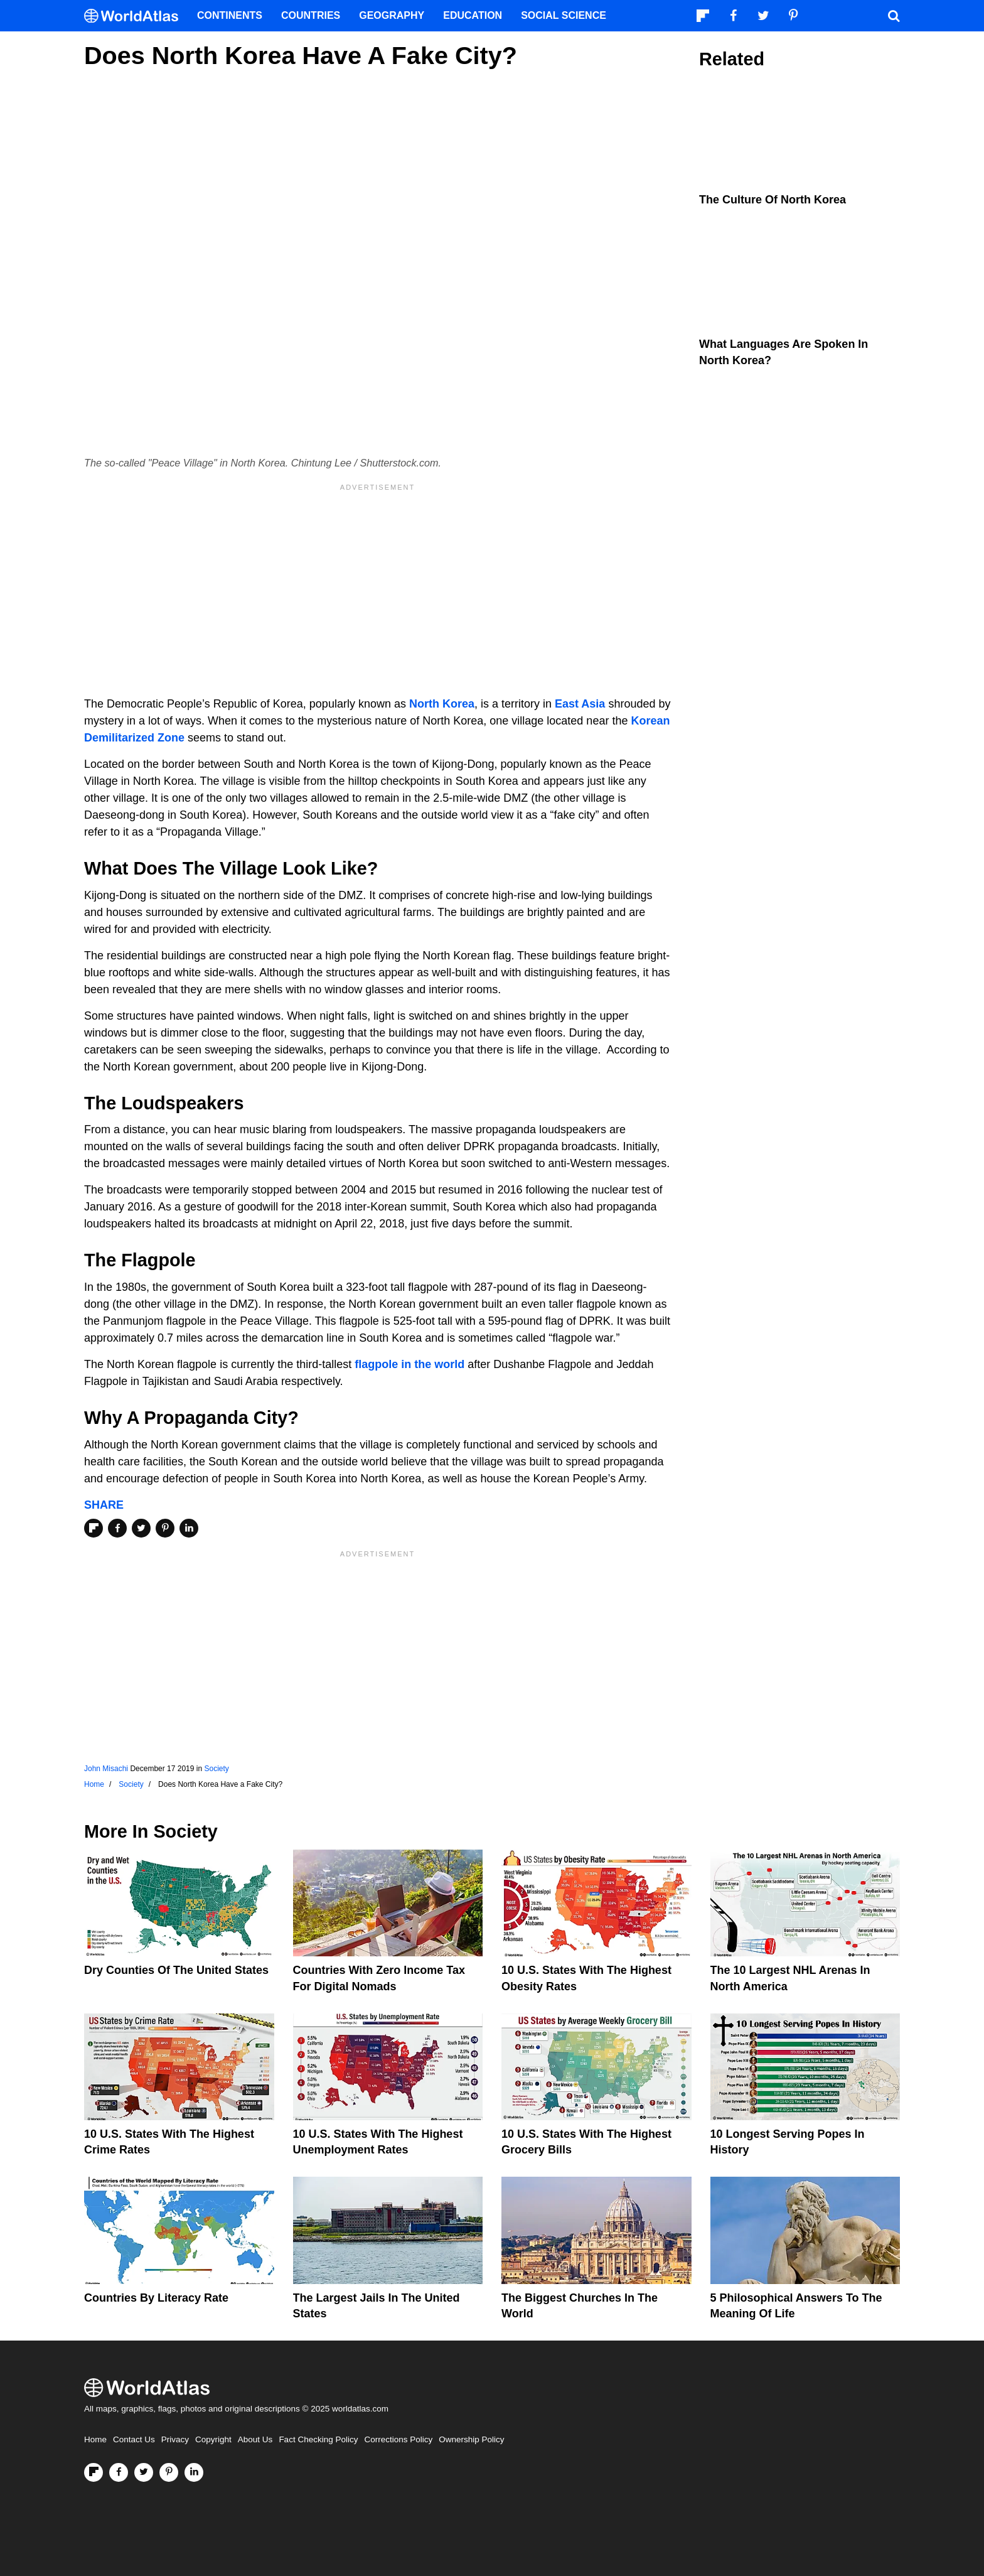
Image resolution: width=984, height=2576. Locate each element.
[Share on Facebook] (117, 1528)
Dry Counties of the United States (176, 1970)
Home (95, 2439)
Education (472, 15)
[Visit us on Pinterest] (168, 2472)
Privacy (175, 2439)
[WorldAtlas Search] (893, 15)
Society (216, 1768)
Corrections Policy (398, 2439)
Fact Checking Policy (318, 2439)
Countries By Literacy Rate (156, 2298)
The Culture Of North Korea (772, 199)
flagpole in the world (409, 1364)
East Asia (580, 704)
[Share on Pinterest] (165, 1528)
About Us (255, 2439)
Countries (310, 15)
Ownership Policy (471, 2439)
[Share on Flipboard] (93, 1528)
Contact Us (134, 2439)
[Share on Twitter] (141, 1528)
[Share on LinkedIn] (188, 1528)
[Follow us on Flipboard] (93, 2472)
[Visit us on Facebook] (118, 2472)
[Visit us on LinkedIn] (193, 2472)
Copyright (213, 2439)
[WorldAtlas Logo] (136, 16)
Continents (229, 15)
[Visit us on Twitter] (143, 2472)
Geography (391, 15)
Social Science (563, 15)
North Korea (441, 704)
